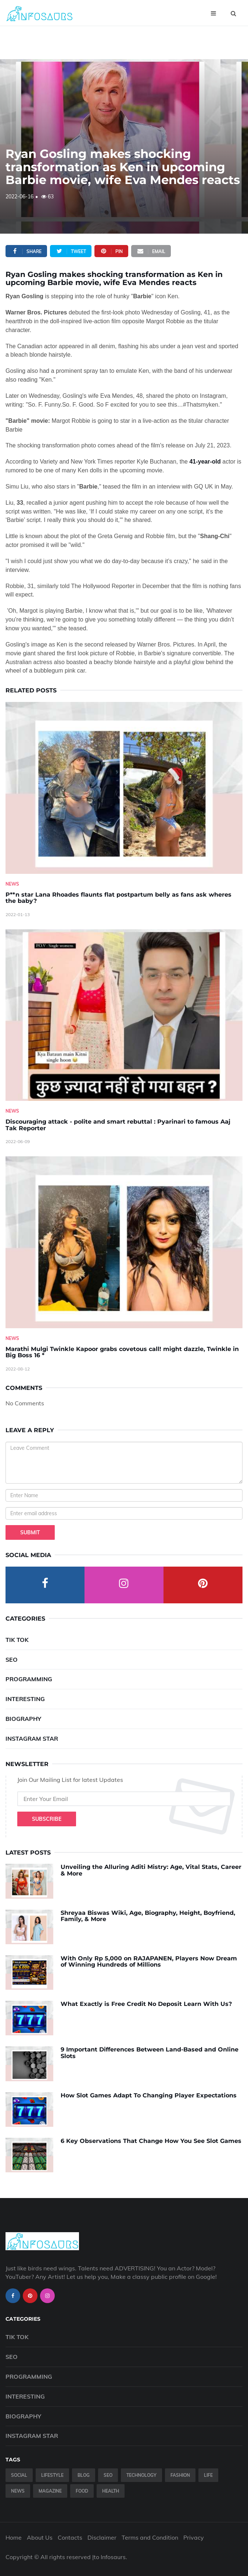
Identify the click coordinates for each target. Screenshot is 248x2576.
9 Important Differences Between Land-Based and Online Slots (149, 2053)
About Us (40, 2537)
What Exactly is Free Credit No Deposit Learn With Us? (146, 2003)
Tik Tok (17, 1639)
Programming (29, 1679)
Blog (84, 2475)
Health (110, 2491)
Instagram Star (32, 1738)
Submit (30, 1532)
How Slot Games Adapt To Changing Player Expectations (149, 2095)
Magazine (50, 2491)
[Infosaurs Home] (39, 13)
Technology (141, 2475)
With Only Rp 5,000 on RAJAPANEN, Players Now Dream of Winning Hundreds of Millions (149, 1961)
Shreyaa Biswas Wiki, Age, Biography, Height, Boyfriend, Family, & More (148, 1916)
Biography (23, 1718)
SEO (12, 1659)
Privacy (193, 2537)
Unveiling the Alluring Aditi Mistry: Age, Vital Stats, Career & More (151, 1870)
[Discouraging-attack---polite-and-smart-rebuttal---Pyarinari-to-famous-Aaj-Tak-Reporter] (124, 1015)
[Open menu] (213, 13)
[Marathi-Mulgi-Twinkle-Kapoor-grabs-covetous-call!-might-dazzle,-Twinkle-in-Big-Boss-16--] (124, 1242)
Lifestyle (52, 2475)
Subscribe (46, 1819)
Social (19, 2475)
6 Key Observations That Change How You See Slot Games (151, 2140)
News (12, 884)
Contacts (70, 2537)
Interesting (25, 1699)
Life (208, 2475)
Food (82, 2491)
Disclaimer (101, 2537)
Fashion (180, 2475)
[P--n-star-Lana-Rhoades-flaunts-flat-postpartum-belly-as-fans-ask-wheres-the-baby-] (124, 788)
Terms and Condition (150, 2537)
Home (14, 2537)
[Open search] (233, 13)
